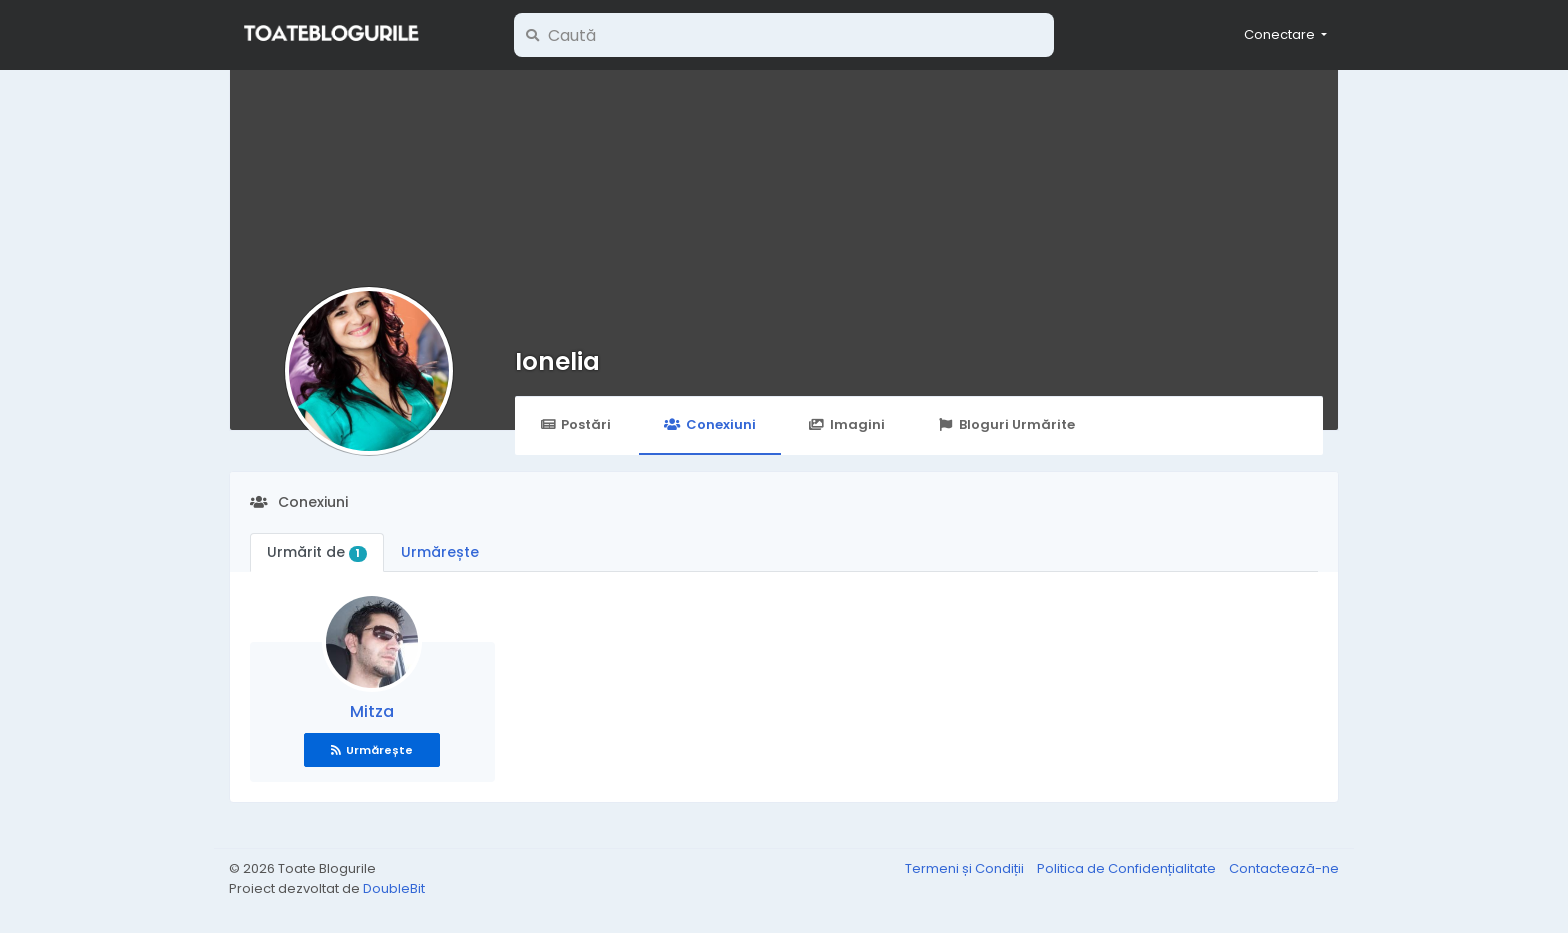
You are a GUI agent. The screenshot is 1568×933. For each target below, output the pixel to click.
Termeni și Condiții (966, 868)
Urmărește (440, 552)
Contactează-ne (1284, 868)
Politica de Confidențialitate (1128, 868)
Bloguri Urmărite (1006, 424)
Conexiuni (709, 424)
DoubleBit (394, 888)
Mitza (372, 711)
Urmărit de (317, 552)
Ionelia (557, 361)
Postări (575, 424)
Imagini (847, 424)
